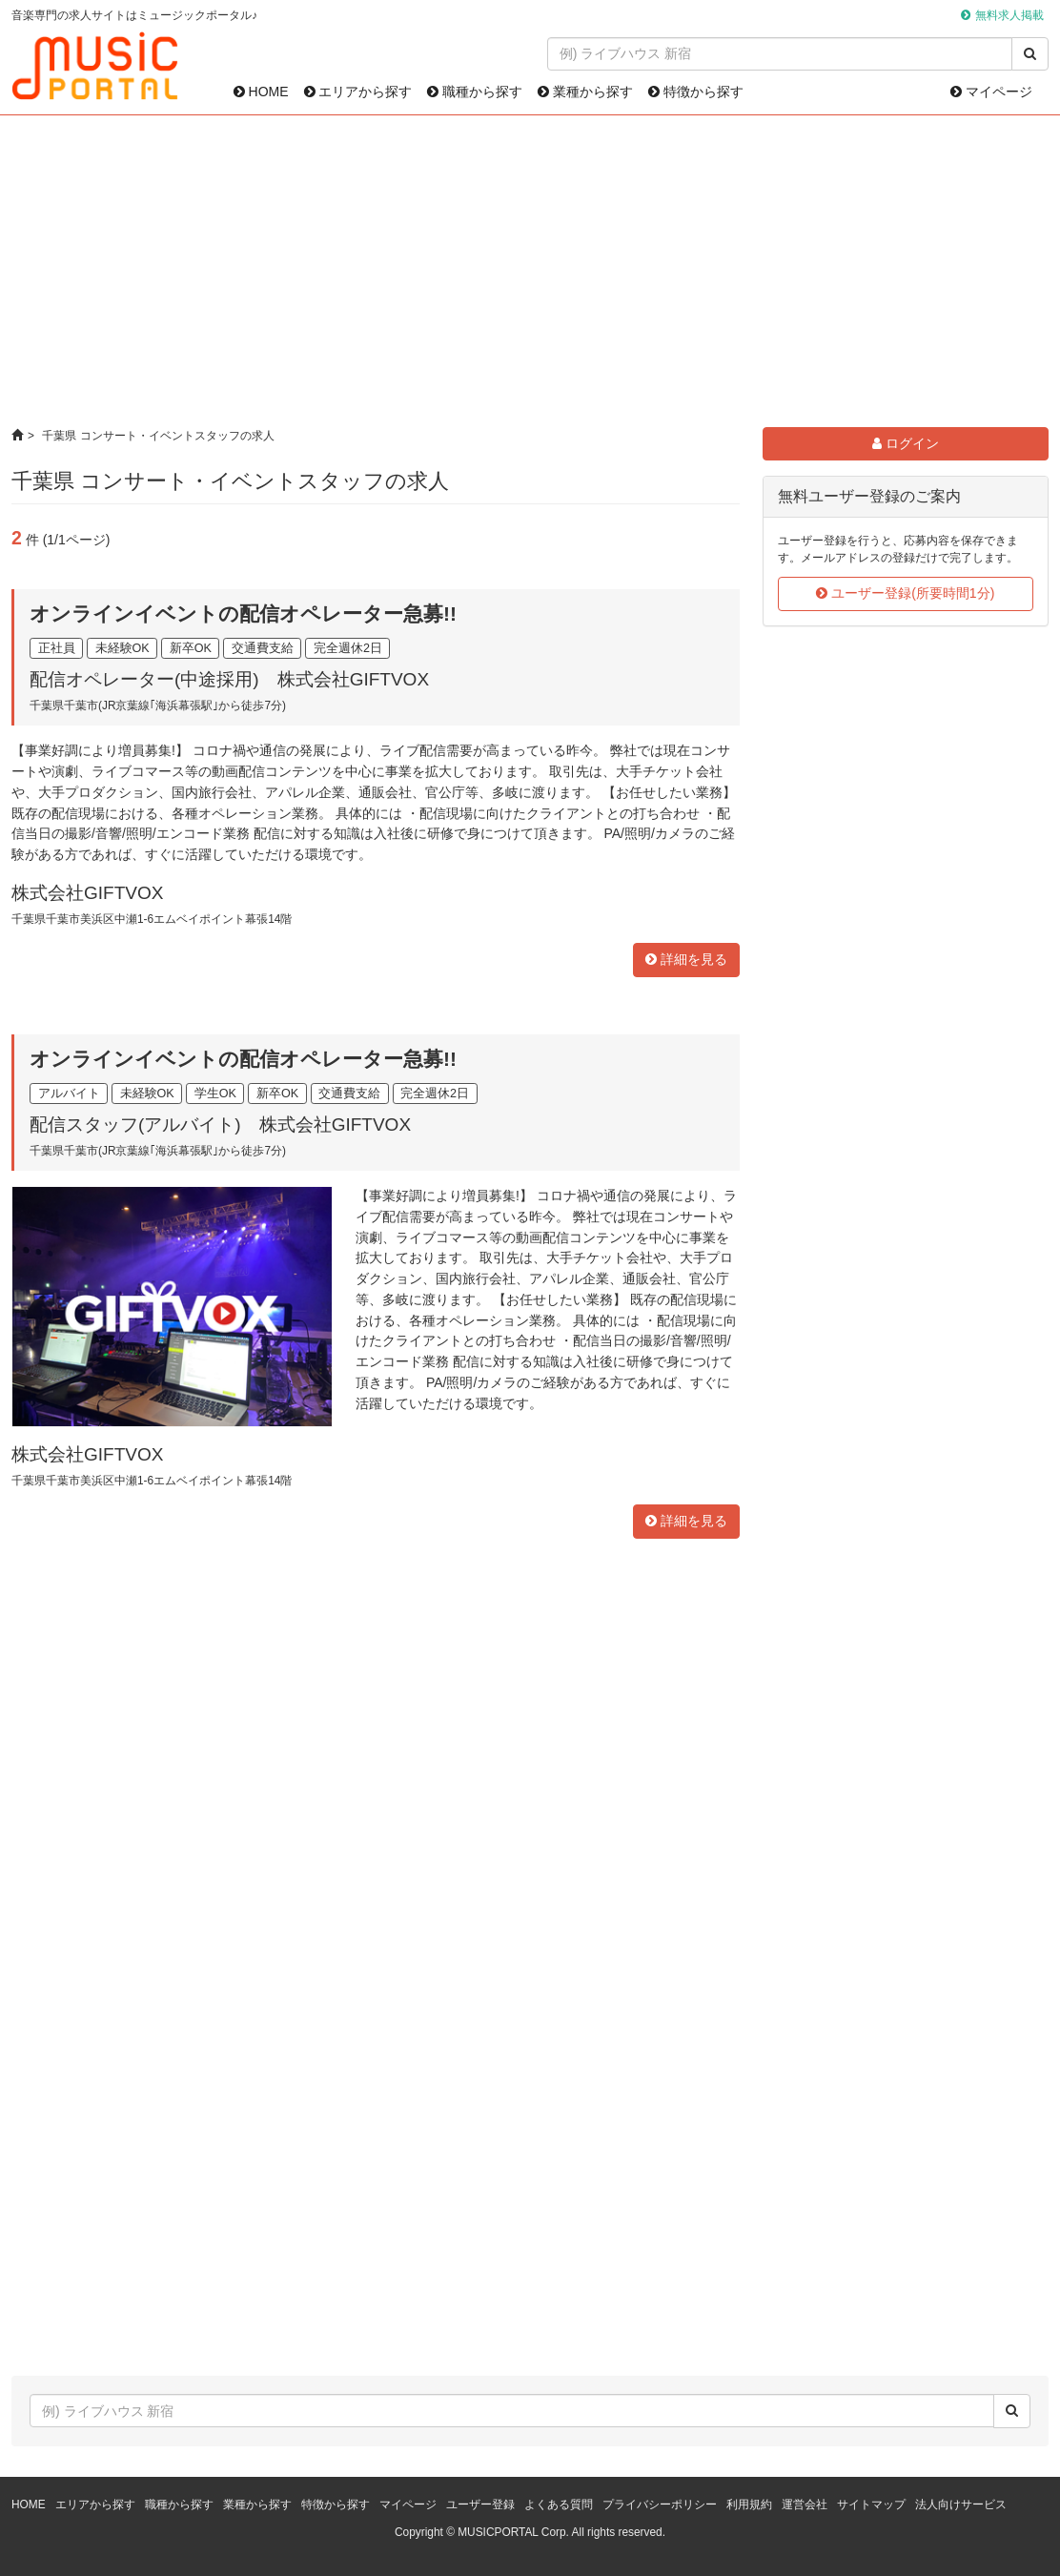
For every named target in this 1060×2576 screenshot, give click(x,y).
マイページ (991, 91)
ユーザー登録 (480, 2504)
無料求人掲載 (1009, 15)
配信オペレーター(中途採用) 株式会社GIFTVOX (229, 679)
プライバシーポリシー (659, 2504)
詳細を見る (686, 959)
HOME (261, 91)
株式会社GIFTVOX (87, 893)
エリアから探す (358, 91)
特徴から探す (696, 91)
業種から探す (585, 91)
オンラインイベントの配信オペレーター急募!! (243, 613)
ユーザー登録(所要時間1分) (905, 593)
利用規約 (749, 2504)
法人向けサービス (961, 2504)
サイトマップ (871, 2504)
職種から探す (474, 91)
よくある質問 (558, 2504)
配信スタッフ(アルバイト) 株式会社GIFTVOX (220, 1124)
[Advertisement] (530, 271)
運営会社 (804, 2504)
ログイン (905, 443)
